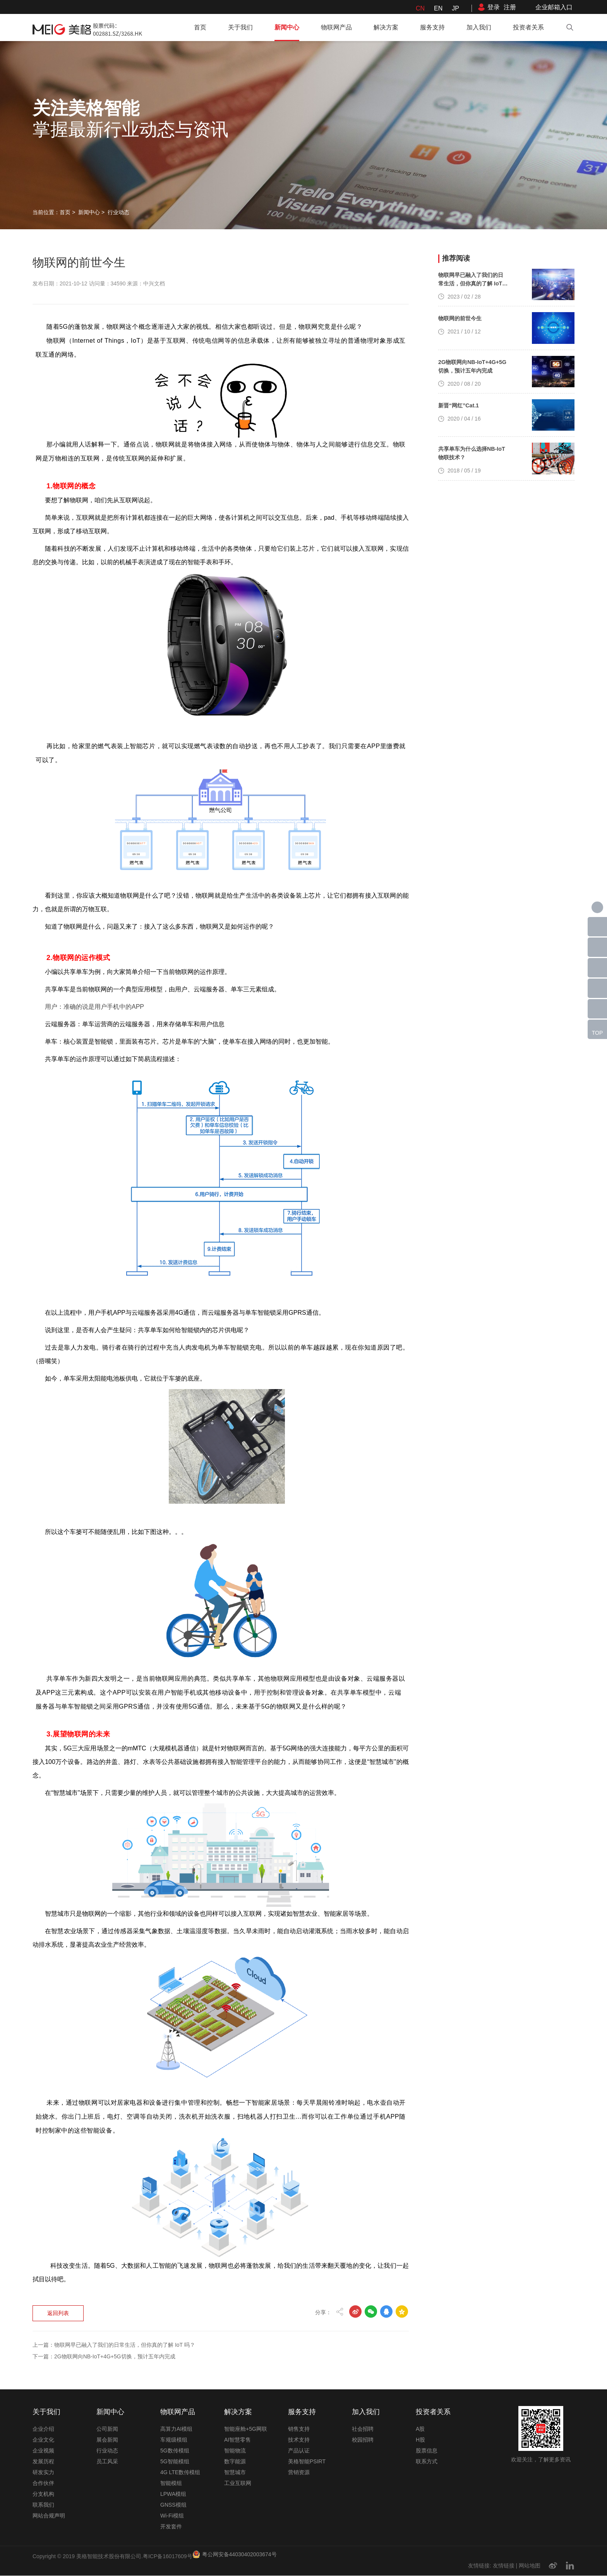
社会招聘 (363, 2429)
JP (455, 8)
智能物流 (235, 2451)
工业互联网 (237, 2483)
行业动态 (118, 212)
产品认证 (299, 2451)
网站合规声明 (49, 2516)
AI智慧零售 (237, 2440)
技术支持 (299, 2440)
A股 (420, 2429)
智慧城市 (235, 2473)
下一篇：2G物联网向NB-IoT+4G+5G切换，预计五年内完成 (104, 2285)
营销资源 (299, 2473)
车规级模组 (173, 2440)
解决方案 (386, 27)
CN (420, 8)
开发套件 (171, 2527)
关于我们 (240, 27)
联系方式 (426, 2462)
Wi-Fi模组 (172, 2516)
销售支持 (299, 2429)
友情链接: (479, 2566)
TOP (597, 1033)
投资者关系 (528, 27)
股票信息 (426, 2451)
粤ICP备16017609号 (167, 2557)
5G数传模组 (174, 2451)
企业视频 (43, 2451)
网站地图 (529, 2566)
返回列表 (59, 2242)
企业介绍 (43, 2429)
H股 (420, 2440)
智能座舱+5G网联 (245, 2429)
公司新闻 (107, 2429)
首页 (200, 27)
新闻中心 (286, 27)
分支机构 (43, 2494)
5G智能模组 (174, 2462)
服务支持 (432, 27)
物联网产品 (336, 27)
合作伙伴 (43, 2483)
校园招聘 (363, 2440)
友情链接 (503, 2566)
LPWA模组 (173, 2494)
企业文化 (43, 2440)
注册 (510, 7)
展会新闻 (107, 2440)
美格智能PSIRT (307, 2462)
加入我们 (478, 27)
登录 (493, 7)
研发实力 (43, 2473)
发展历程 (43, 2462)
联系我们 (43, 2505)
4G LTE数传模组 (180, 2473)
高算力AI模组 (176, 2429)
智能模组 (171, 2483)
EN (438, 8)
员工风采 (107, 2462)
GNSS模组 (173, 2505)
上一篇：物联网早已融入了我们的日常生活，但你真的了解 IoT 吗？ (114, 2273)
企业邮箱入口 (554, 7)
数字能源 (235, 2462)
